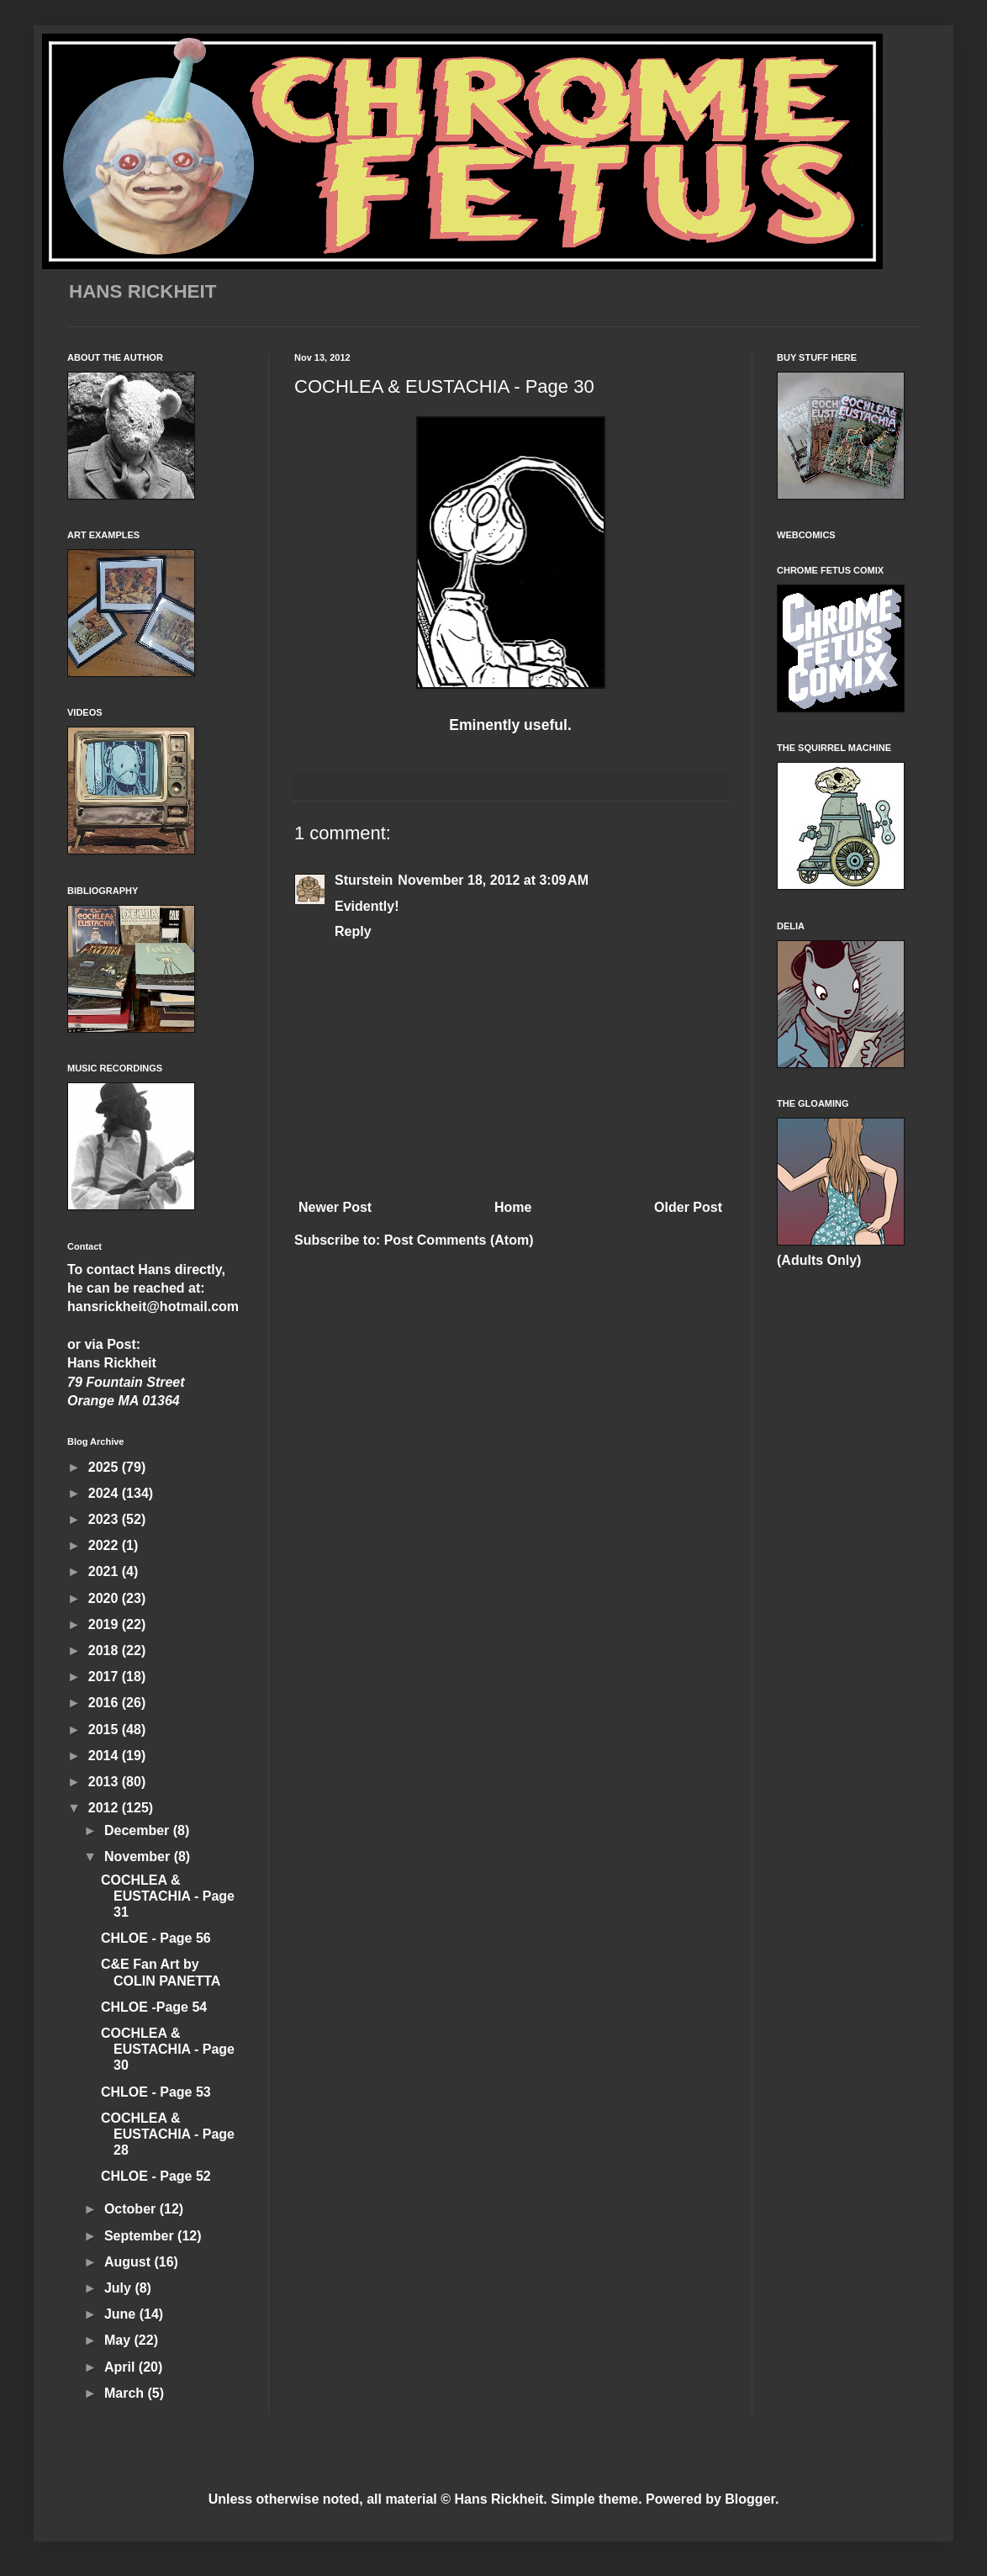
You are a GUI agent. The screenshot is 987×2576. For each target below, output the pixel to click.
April (121, 2367)
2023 (105, 1519)
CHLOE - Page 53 (156, 2092)
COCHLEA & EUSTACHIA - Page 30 (168, 2049)
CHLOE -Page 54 (154, 2007)
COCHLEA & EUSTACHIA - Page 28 (168, 2134)
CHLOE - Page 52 (156, 2176)
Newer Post (335, 1207)
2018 (105, 1650)
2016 (105, 1702)
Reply (353, 931)
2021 (105, 1571)
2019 (105, 1624)
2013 (105, 1782)
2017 (105, 1676)
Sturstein (364, 880)
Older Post (688, 1207)
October (132, 2209)
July (119, 2288)
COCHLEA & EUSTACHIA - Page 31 (168, 1896)
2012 (105, 1808)
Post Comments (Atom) (459, 1240)
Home (512, 1207)
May (119, 2340)
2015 (105, 1729)
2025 (105, 1467)
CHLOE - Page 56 (156, 1938)
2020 (105, 1598)
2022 (105, 1545)
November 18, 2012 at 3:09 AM (493, 880)
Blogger (750, 2499)
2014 (105, 1755)
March (126, 2393)
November (139, 1856)
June (122, 2314)
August (129, 2262)
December (138, 1830)
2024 (105, 1493)
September (140, 2236)
